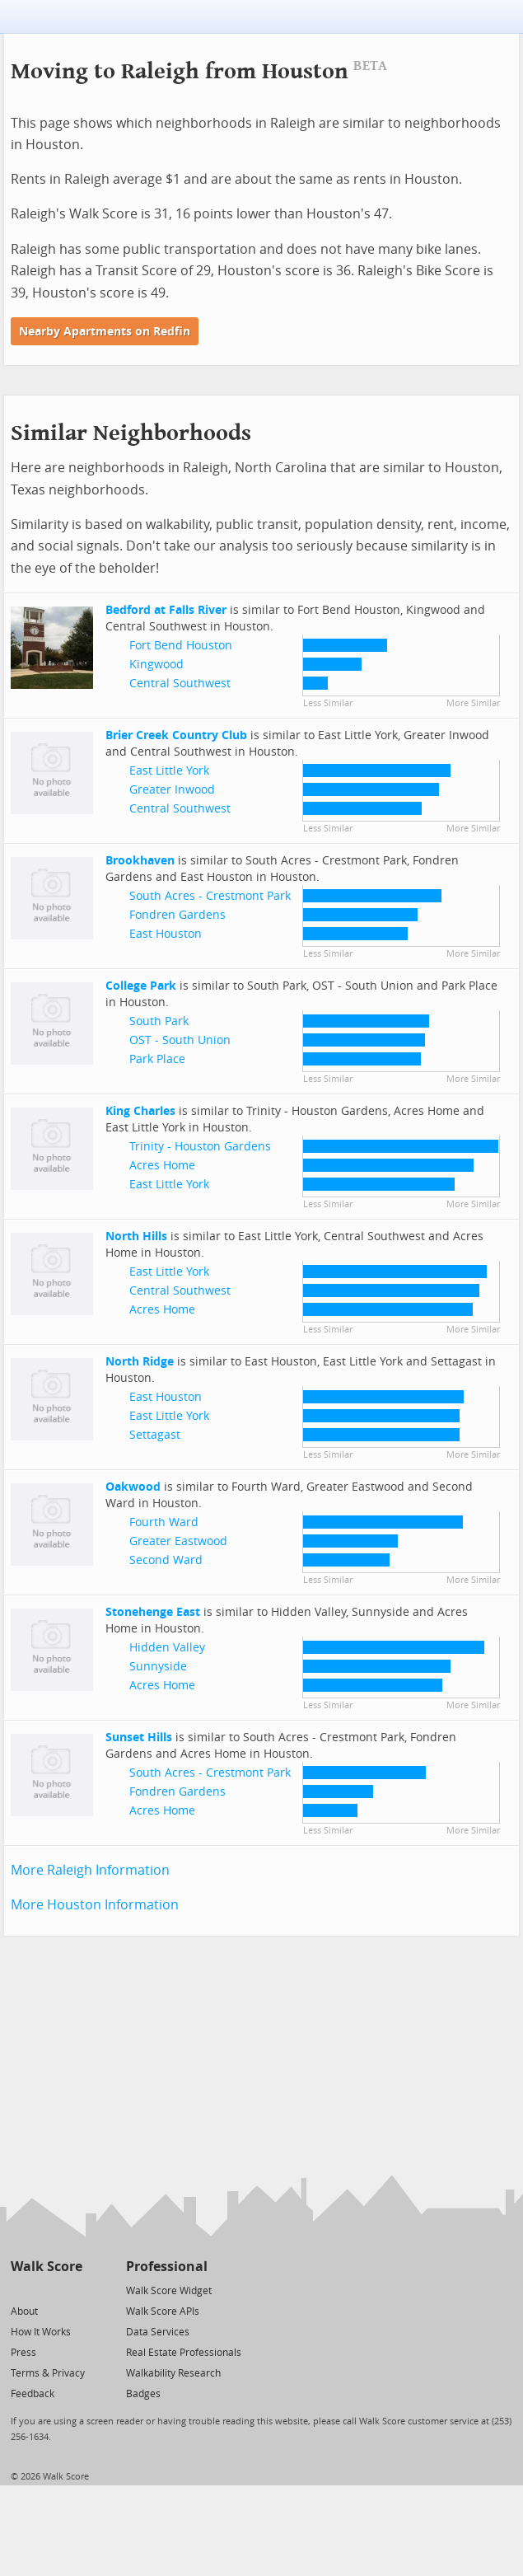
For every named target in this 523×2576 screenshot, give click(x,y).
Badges (143, 2394)
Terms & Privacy (48, 2373)
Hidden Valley (167, 1648)
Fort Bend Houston (180, 646)
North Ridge (139, 1362)
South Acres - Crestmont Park (210, 896)
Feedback (32, 2394)
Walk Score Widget (169, 2291)
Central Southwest (180, 684)
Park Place (157, 1059)
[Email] (71, 2289)
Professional (167, 2266)
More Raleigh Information (90, 1870)
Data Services (157, 2332)
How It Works (41, 2332)
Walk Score (46, 2266)
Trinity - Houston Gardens (200, 1147)
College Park (140, 986)
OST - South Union (180, 1040)
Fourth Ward (163, 1522)
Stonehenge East (152, 1612)
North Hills (136, 1236)
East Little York (169, 771)
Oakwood (133, 1487)
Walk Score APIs (162, 2311)
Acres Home (162, 1166)
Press (23, 2352)
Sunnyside (158, 1667)
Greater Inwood (172, 790)
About (24, 2311)
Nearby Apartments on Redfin (104, 332)
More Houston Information (95, 1905)
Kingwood (156, 665)
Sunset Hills (138, 1738)
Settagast (154, 1435)
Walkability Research (173, 2373)
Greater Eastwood (178, 1541)
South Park (159, 1021)
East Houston (165, 934)
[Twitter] (20, 2289)
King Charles (140, 1111)
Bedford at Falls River (165, 610)
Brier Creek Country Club (176, 735)
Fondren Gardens (177, 915)
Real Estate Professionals (183, 2352)
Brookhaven (140, 861)
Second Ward (166, 1560)
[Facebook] (45, 2289)
